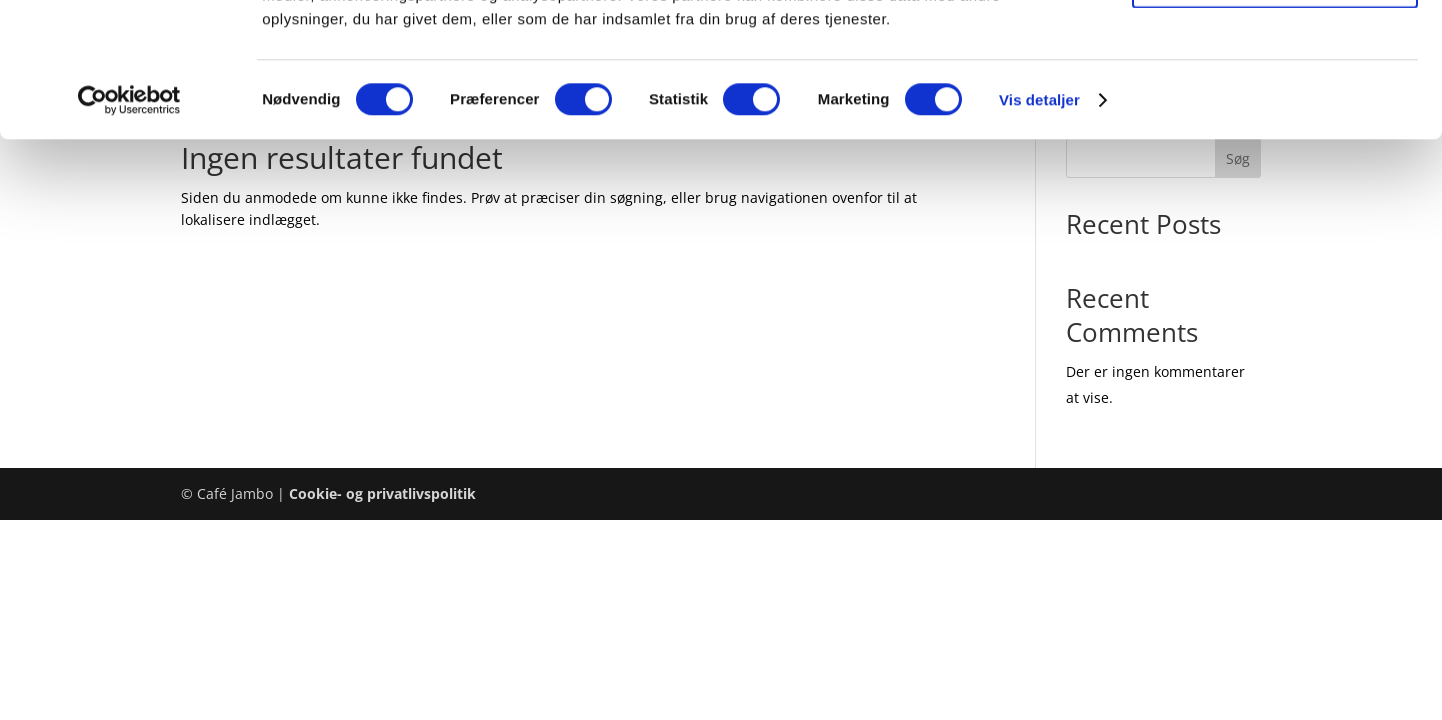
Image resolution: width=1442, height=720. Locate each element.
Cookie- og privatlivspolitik (382, 493)
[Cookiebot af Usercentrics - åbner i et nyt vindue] (129, 226)
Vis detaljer (1039, 225)
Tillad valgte (1275, 108)
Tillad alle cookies (1275, 49)
